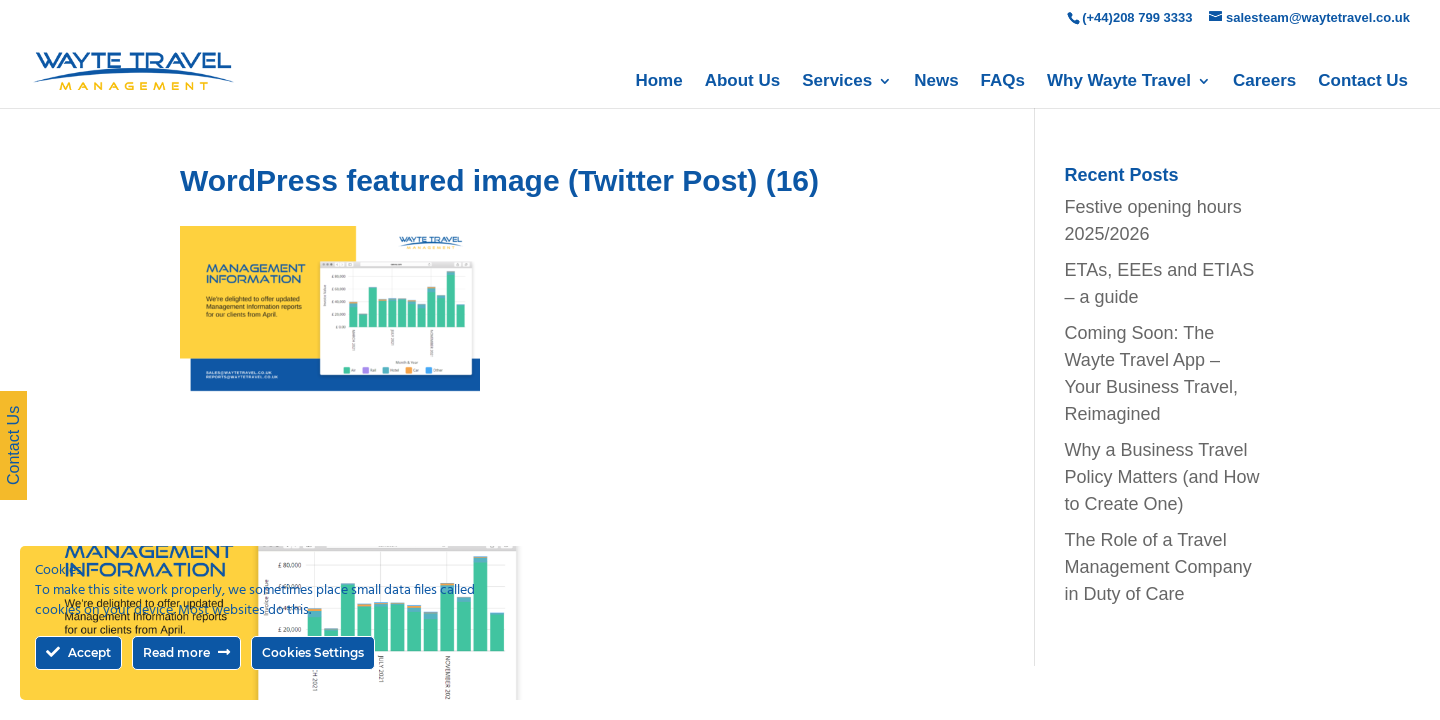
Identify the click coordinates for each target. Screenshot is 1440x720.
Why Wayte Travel (1119, 82)
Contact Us (1363, 82)
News (936, 82)
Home (658, 82)
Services (837, 82)
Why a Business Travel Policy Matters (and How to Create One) (1162, 477)
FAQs (1003, 82)
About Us (743, 82)
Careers (1264, 82)
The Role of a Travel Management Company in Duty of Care (1158, 567)
